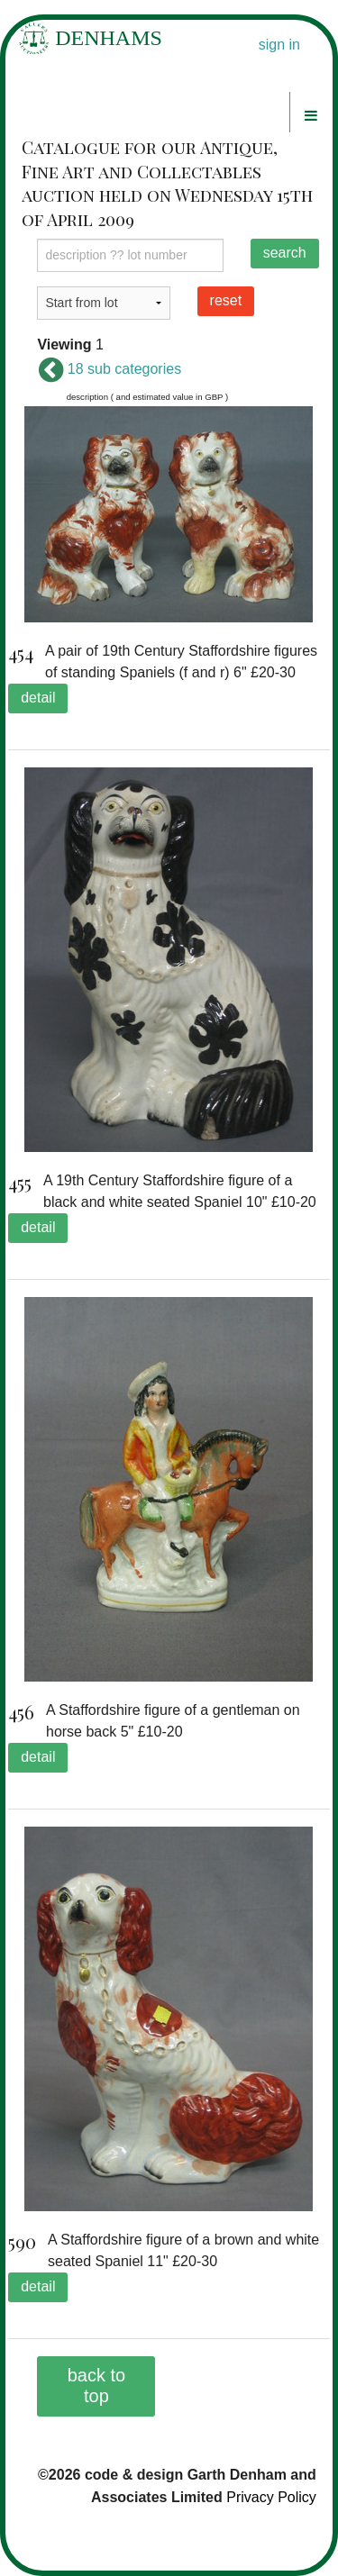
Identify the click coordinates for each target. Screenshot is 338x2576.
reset (226, 300)
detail (38, 697)
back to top (96, 2385)
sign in (279, 44)
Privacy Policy (271, 2497)
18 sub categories (109, 368)
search (284, 252)
